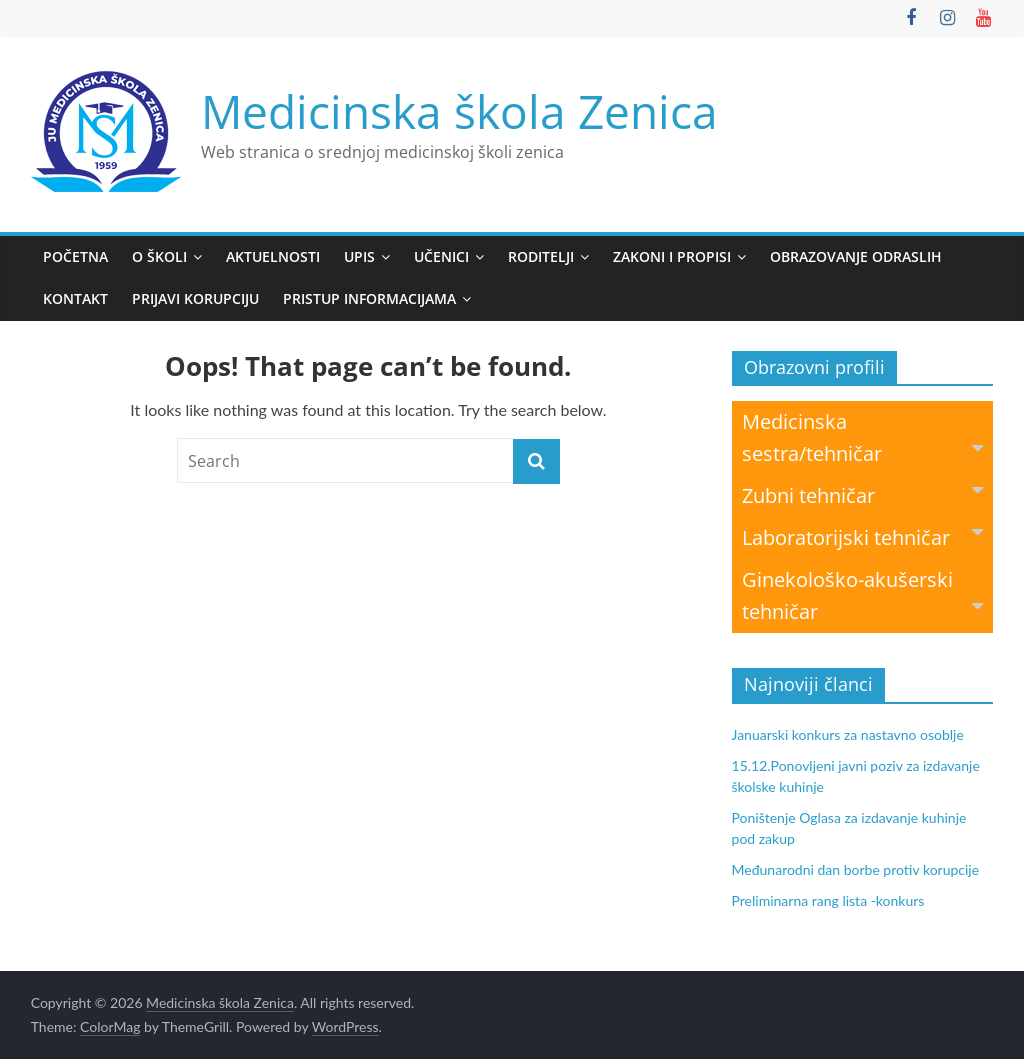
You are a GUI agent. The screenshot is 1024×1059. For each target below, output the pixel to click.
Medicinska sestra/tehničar (863, 437)
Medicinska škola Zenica (459, 111)
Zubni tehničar (863, 494)
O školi (159, 256)
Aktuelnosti (273, 256)
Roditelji (541, 256)
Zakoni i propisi (672, 256)
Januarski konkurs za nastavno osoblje (848, 734)
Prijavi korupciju (195, 298)
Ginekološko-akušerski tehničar (863, 595)
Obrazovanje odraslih (856, 256)
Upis (359, 256)
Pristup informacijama (369, 298)
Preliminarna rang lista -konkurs (828, 900)
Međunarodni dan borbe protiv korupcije (856, 869)
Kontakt (75, 298)
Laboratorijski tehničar (863, 536)
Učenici (441, 256)
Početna (75, 256)
